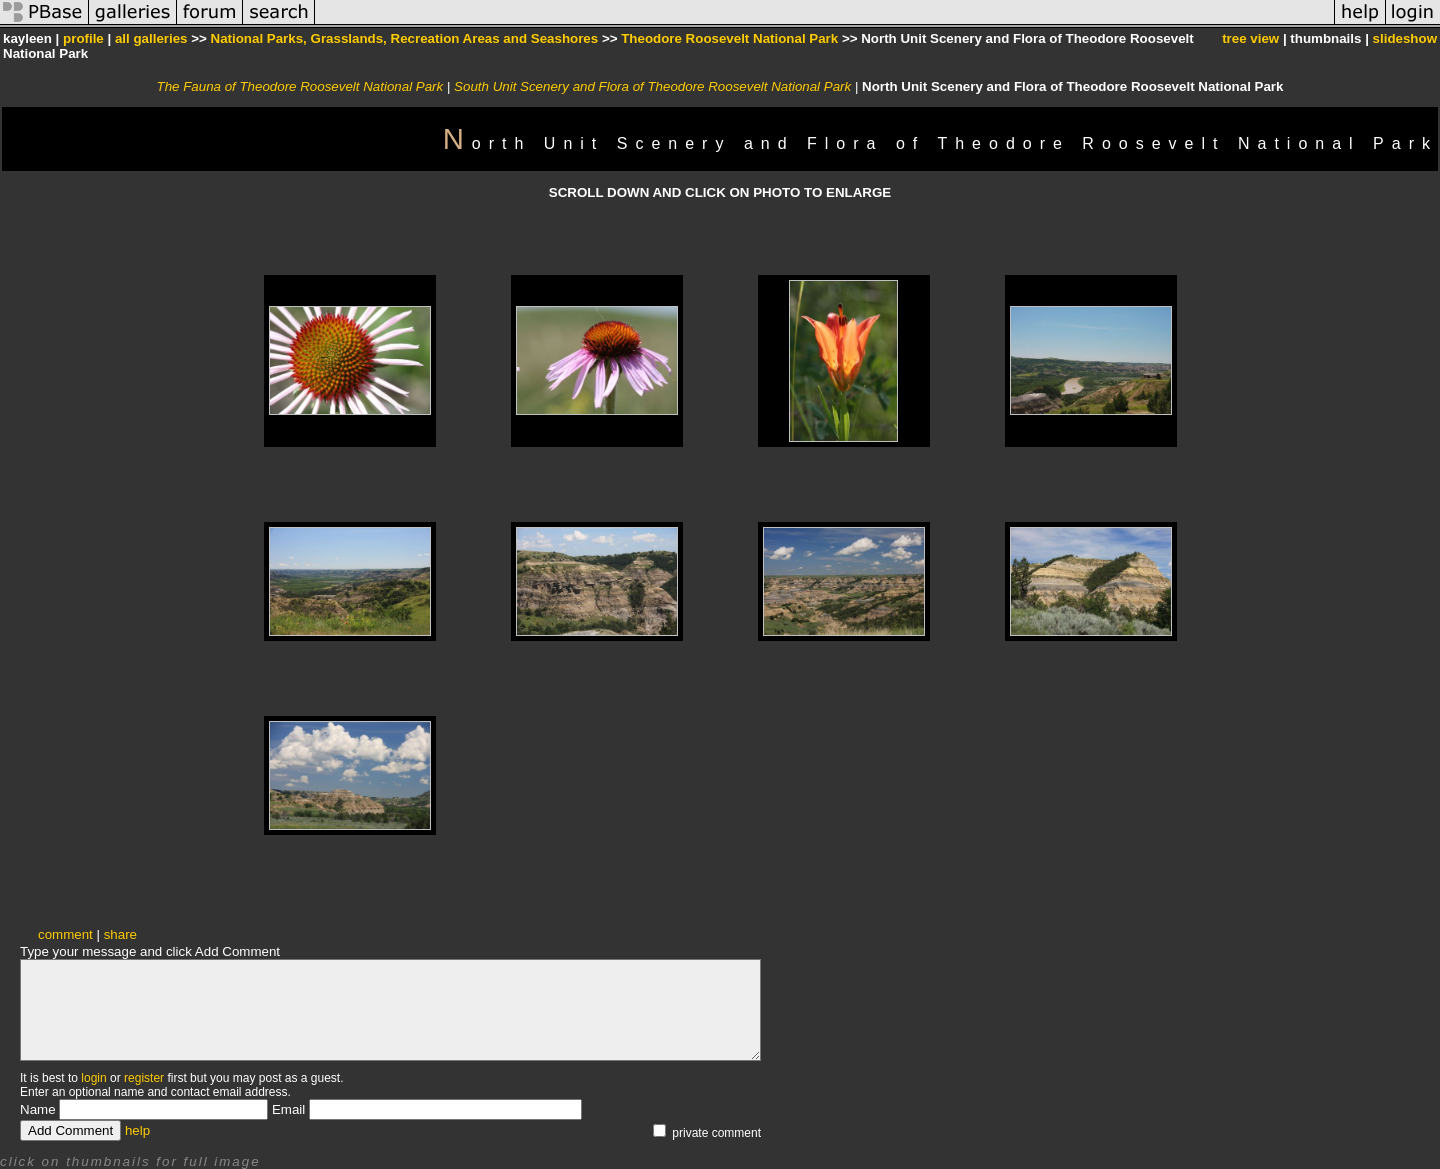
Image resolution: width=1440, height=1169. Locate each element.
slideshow (1405, 38)
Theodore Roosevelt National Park (729, 38)
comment (65, 934)
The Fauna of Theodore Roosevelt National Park (300, 86)
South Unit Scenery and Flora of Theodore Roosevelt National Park (652, 86)
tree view (1250, 38)
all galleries (151, 38)
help (137, 1130)
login (93, 1078)
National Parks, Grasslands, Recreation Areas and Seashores (405, 38)
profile (83, 38)
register (144, 1078)
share (120, 934)
